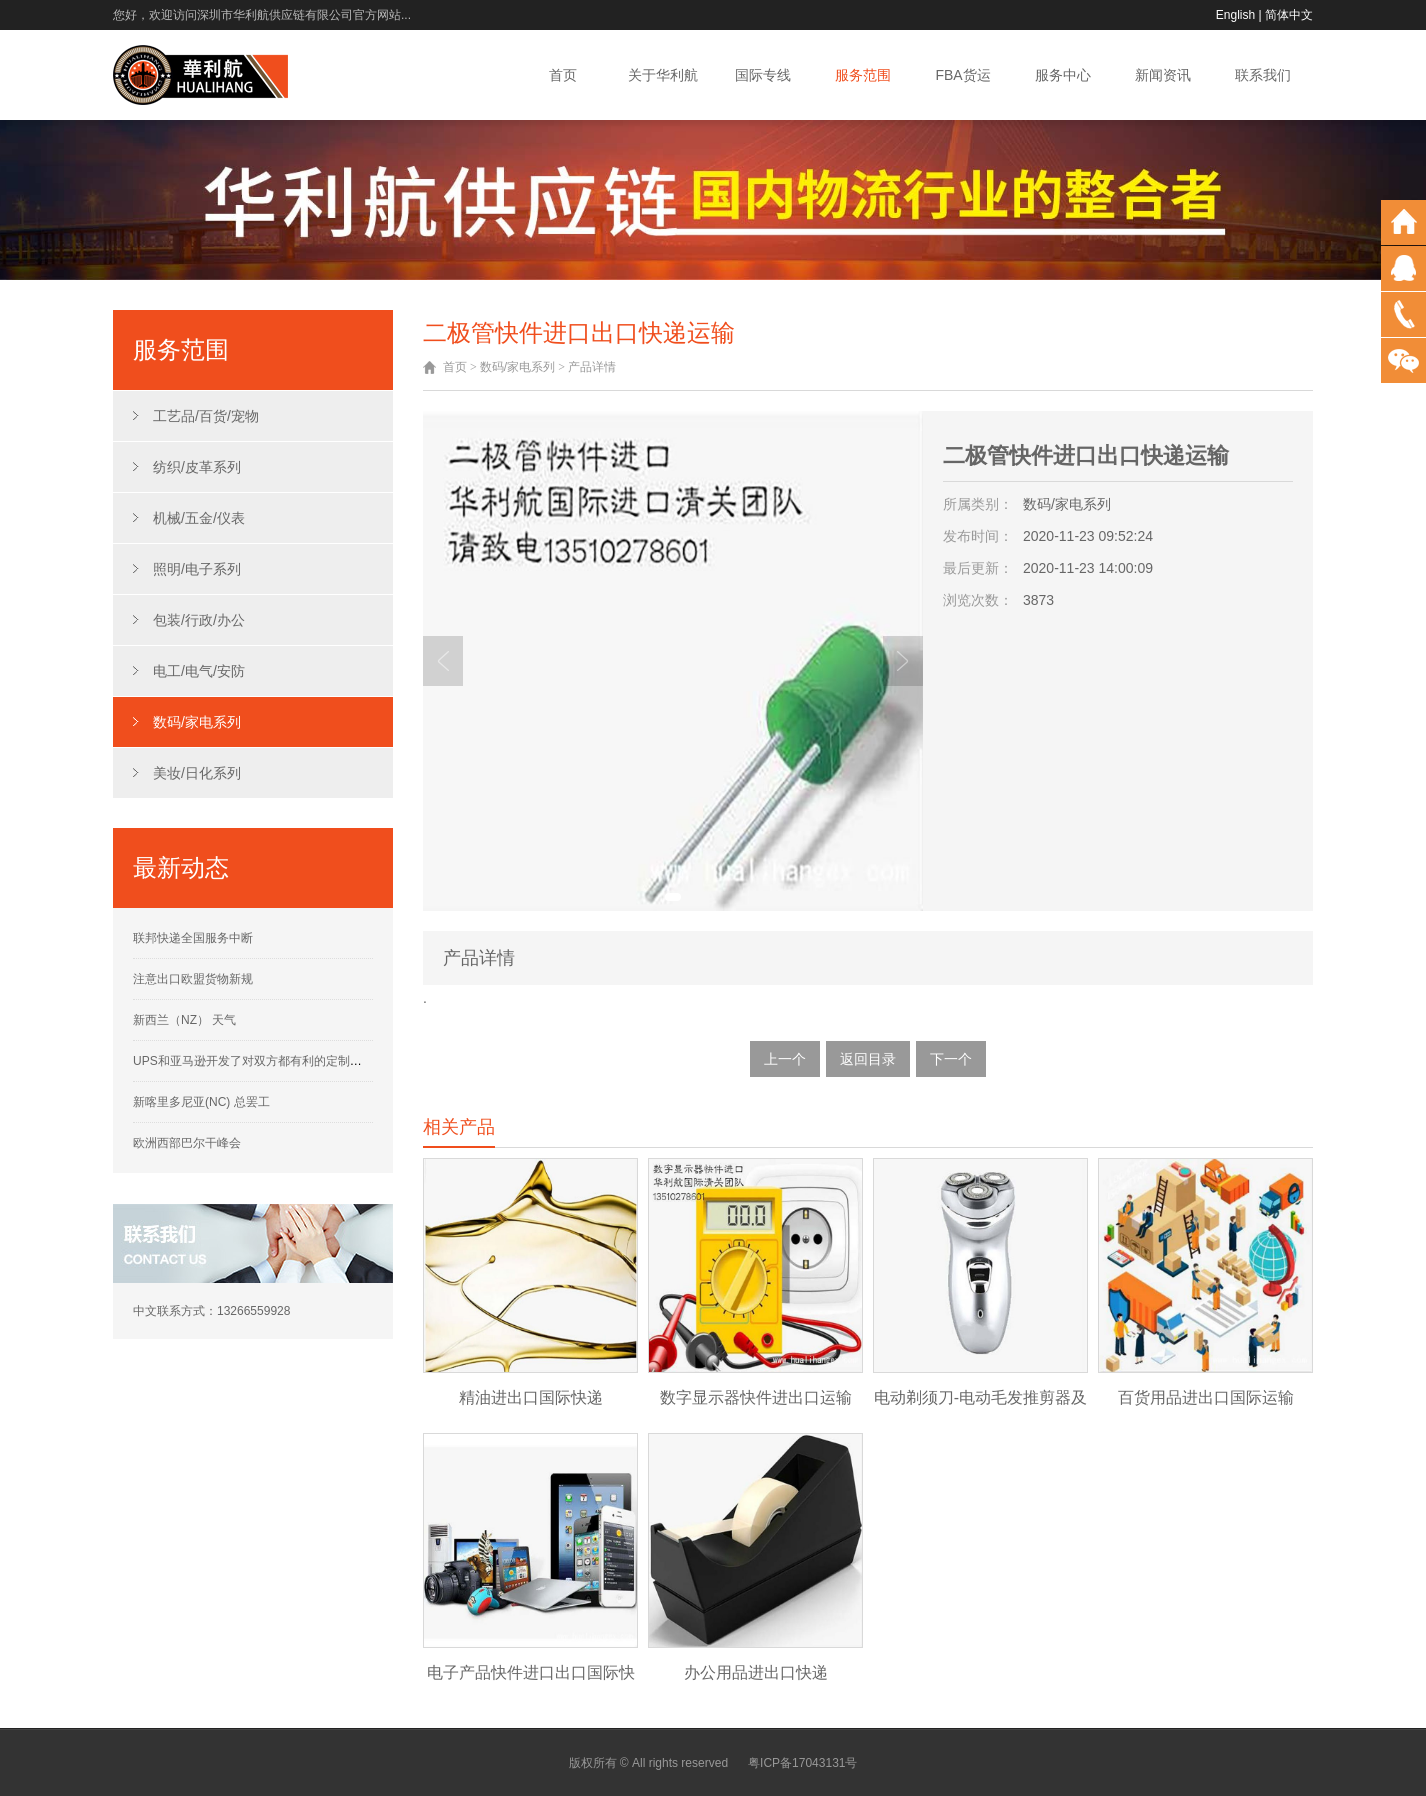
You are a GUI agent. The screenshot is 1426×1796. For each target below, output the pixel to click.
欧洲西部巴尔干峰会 (187, 1143)
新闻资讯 (1163, 75)
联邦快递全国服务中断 (193, 938)
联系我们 (1263, 75)
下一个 (951, 1059)
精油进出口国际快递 (531, 1397)
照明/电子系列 (197, 569)
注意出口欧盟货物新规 (193, 979)
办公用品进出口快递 (756, 1672)
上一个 (785, 1059)
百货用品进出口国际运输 (1206, 1397)
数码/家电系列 (197, 722)
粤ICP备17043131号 (802, 1763)
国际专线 (763, 75)
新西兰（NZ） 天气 (184, 1020)
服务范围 (863, 75)
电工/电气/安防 (199, 671)
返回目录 (868, 1059)
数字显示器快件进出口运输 (756, 1397)
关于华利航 (663, 75)
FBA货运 (962, 75)
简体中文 (1289, 15)
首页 (563, 75)
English (1235, 15)
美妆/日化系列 (197, 773)
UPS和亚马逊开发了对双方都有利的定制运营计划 (265, 1061)
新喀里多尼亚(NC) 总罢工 (201, 1102)
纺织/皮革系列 (197, 467)
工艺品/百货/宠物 (206, 416)
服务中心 (1063, 75)
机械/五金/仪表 (199, 518)
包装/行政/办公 (199, 620)
